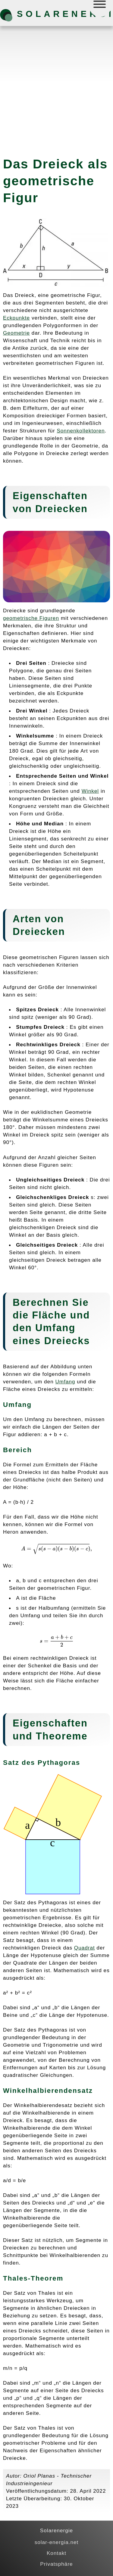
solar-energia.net (57, 2542)
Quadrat (84, 1948)
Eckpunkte (16, 318)
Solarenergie (48, 14)
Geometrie (16, 333)
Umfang (55, 1327)
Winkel (90, 791)
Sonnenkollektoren (81, 431)
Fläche (49, 1315)
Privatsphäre (56, 2564)
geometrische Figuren (31, 618)
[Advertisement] (56, 88)
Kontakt (56, 2553)
